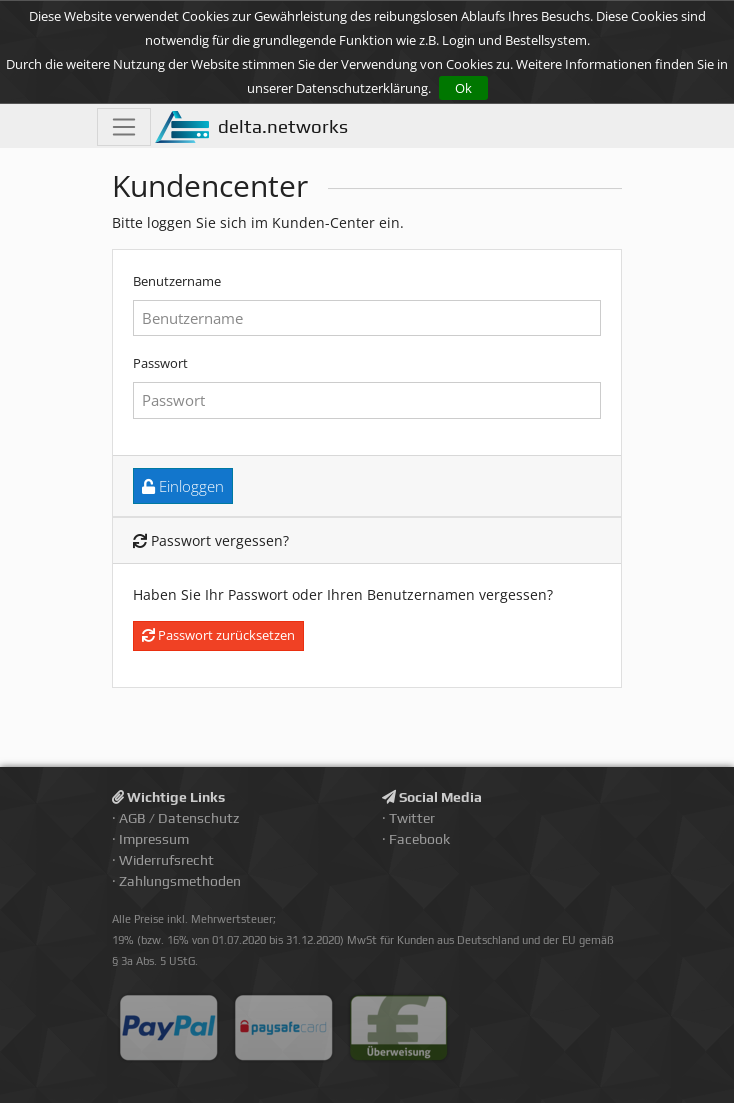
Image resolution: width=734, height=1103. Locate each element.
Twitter (412, 818)
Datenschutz (198, 818)
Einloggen (183, 486)
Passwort (160, 363)
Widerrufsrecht (166, 860)
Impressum (154, 839)
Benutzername (177, 281)
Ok (463, 88)
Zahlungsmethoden (180, 881)
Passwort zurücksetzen (218, 635)
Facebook (419, 839)
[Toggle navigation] (124, 127)
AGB (132, 818)
